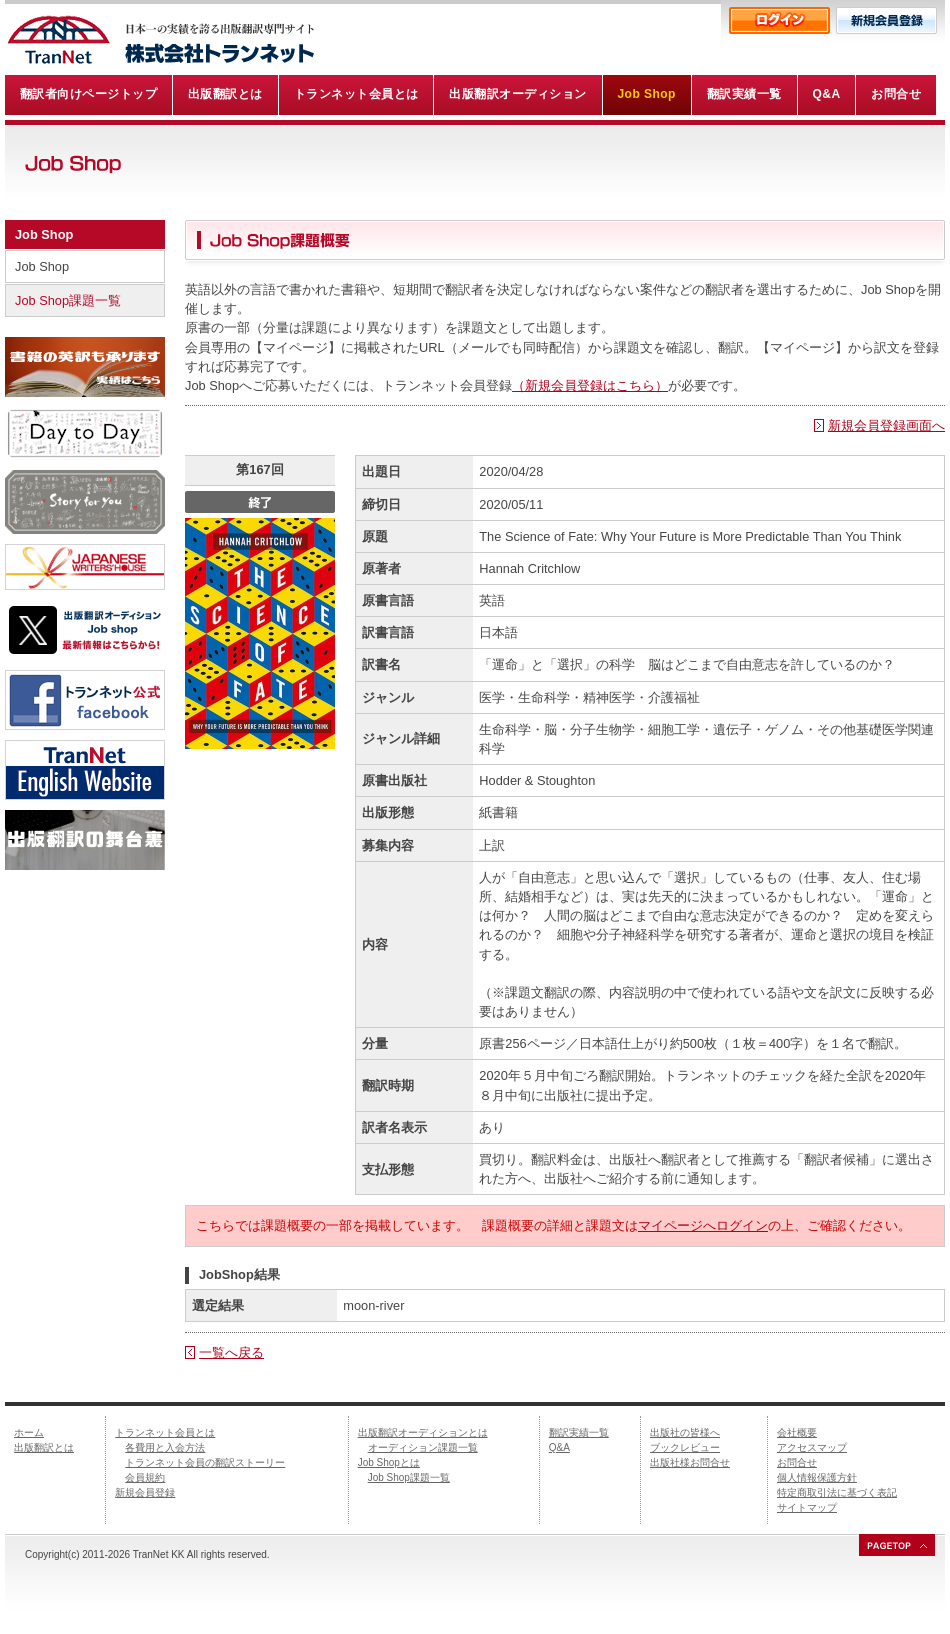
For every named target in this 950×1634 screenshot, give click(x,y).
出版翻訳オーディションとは (423, 1432)
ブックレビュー (685, 1447)
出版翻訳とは (44, 1447)
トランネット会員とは (165, 1432)
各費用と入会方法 (165, 1447)
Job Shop (44, 234)
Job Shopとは (389, 1462)
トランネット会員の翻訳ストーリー (205, 1462)
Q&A (559, 1447)
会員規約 (145, 1477)
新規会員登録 (145, 1492)
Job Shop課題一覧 (68, 300)
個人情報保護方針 (817, 1477)
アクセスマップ (812, 1447)
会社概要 (797, 1432)
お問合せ (797, 1462)
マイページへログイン (703, 1225)
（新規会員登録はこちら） (590, 385)
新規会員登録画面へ (886, 425)
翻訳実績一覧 (579, 1432)
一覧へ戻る (231, 1352)
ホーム (29, 1432)
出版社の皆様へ (685, 1432)
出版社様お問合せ (690, 1462)
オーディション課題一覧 (423, 1447)
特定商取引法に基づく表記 (837, 1492)
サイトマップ (807, 1507)
